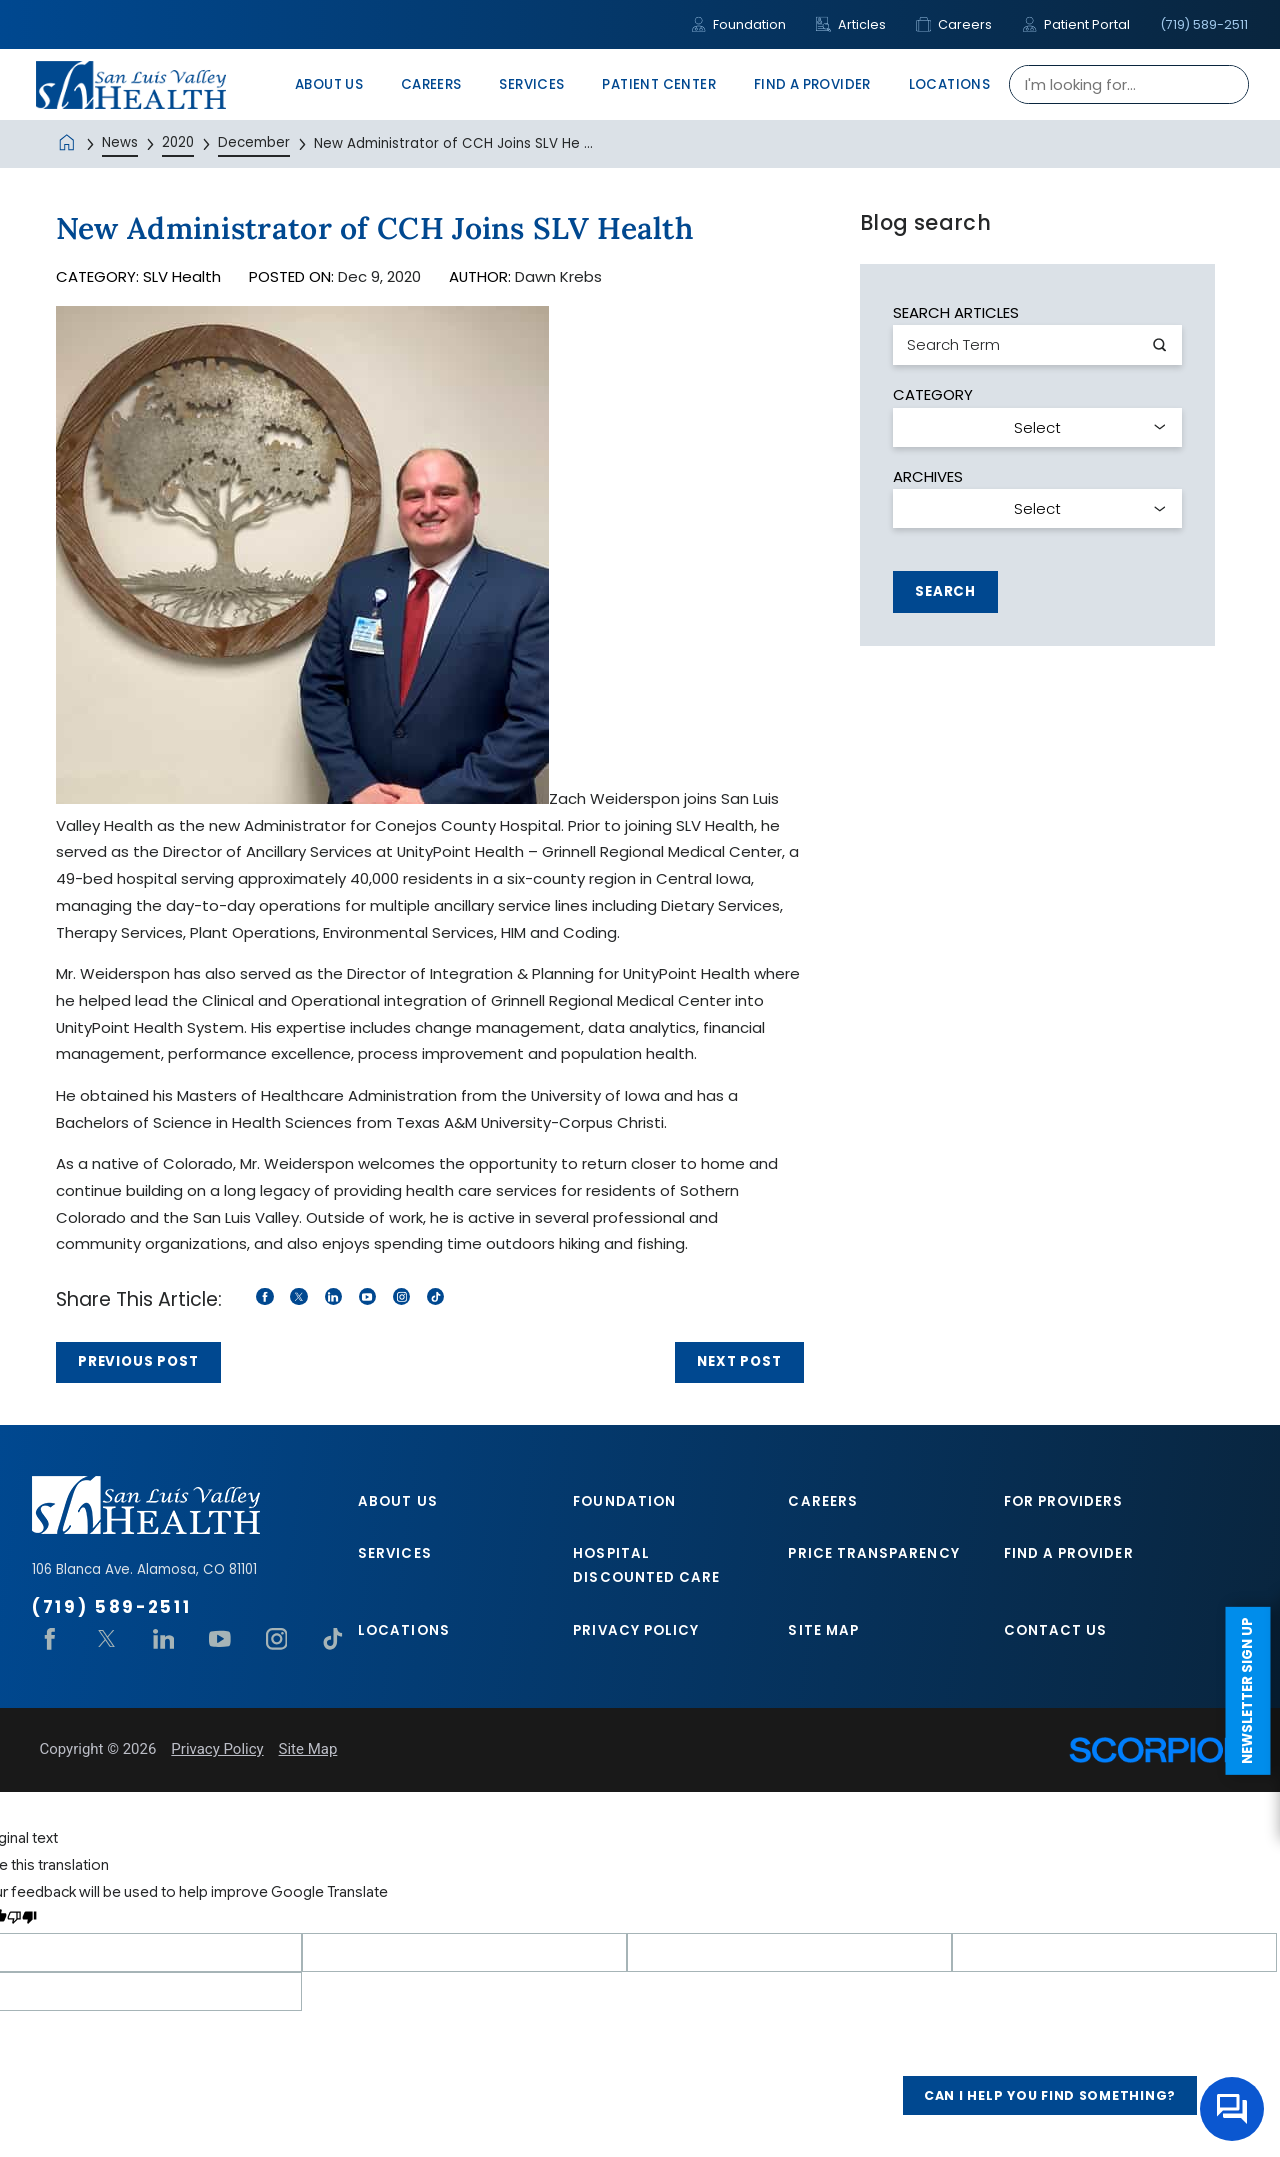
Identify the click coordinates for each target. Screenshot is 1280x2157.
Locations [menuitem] (950, 84)
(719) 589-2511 (1204, 24)
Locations (404, 1630)
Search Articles (956, 312)
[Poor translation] (22, 1919)
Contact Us (1056, 1630)
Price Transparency (873, 1553)
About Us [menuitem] (329, 84)
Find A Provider (1069, 1553)
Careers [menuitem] (431, 84)
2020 (178, 142)
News (120, 142)
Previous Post (138, 1361)
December (254, 142)
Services (395, 1553)
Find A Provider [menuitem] (812, 84)
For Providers (1064, 1501)
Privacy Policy (636, 1630)
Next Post (739, 1361)
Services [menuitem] (531, 84)
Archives (928, 476)
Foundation (738, 24)
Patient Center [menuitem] (659, 84)
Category (933, 394)
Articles (851, 24)
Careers (954, 24)
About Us (398, 1501)
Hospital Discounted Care (646, 1565)
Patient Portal (1076, 24)
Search (945, 591)
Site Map (823, 1630)
